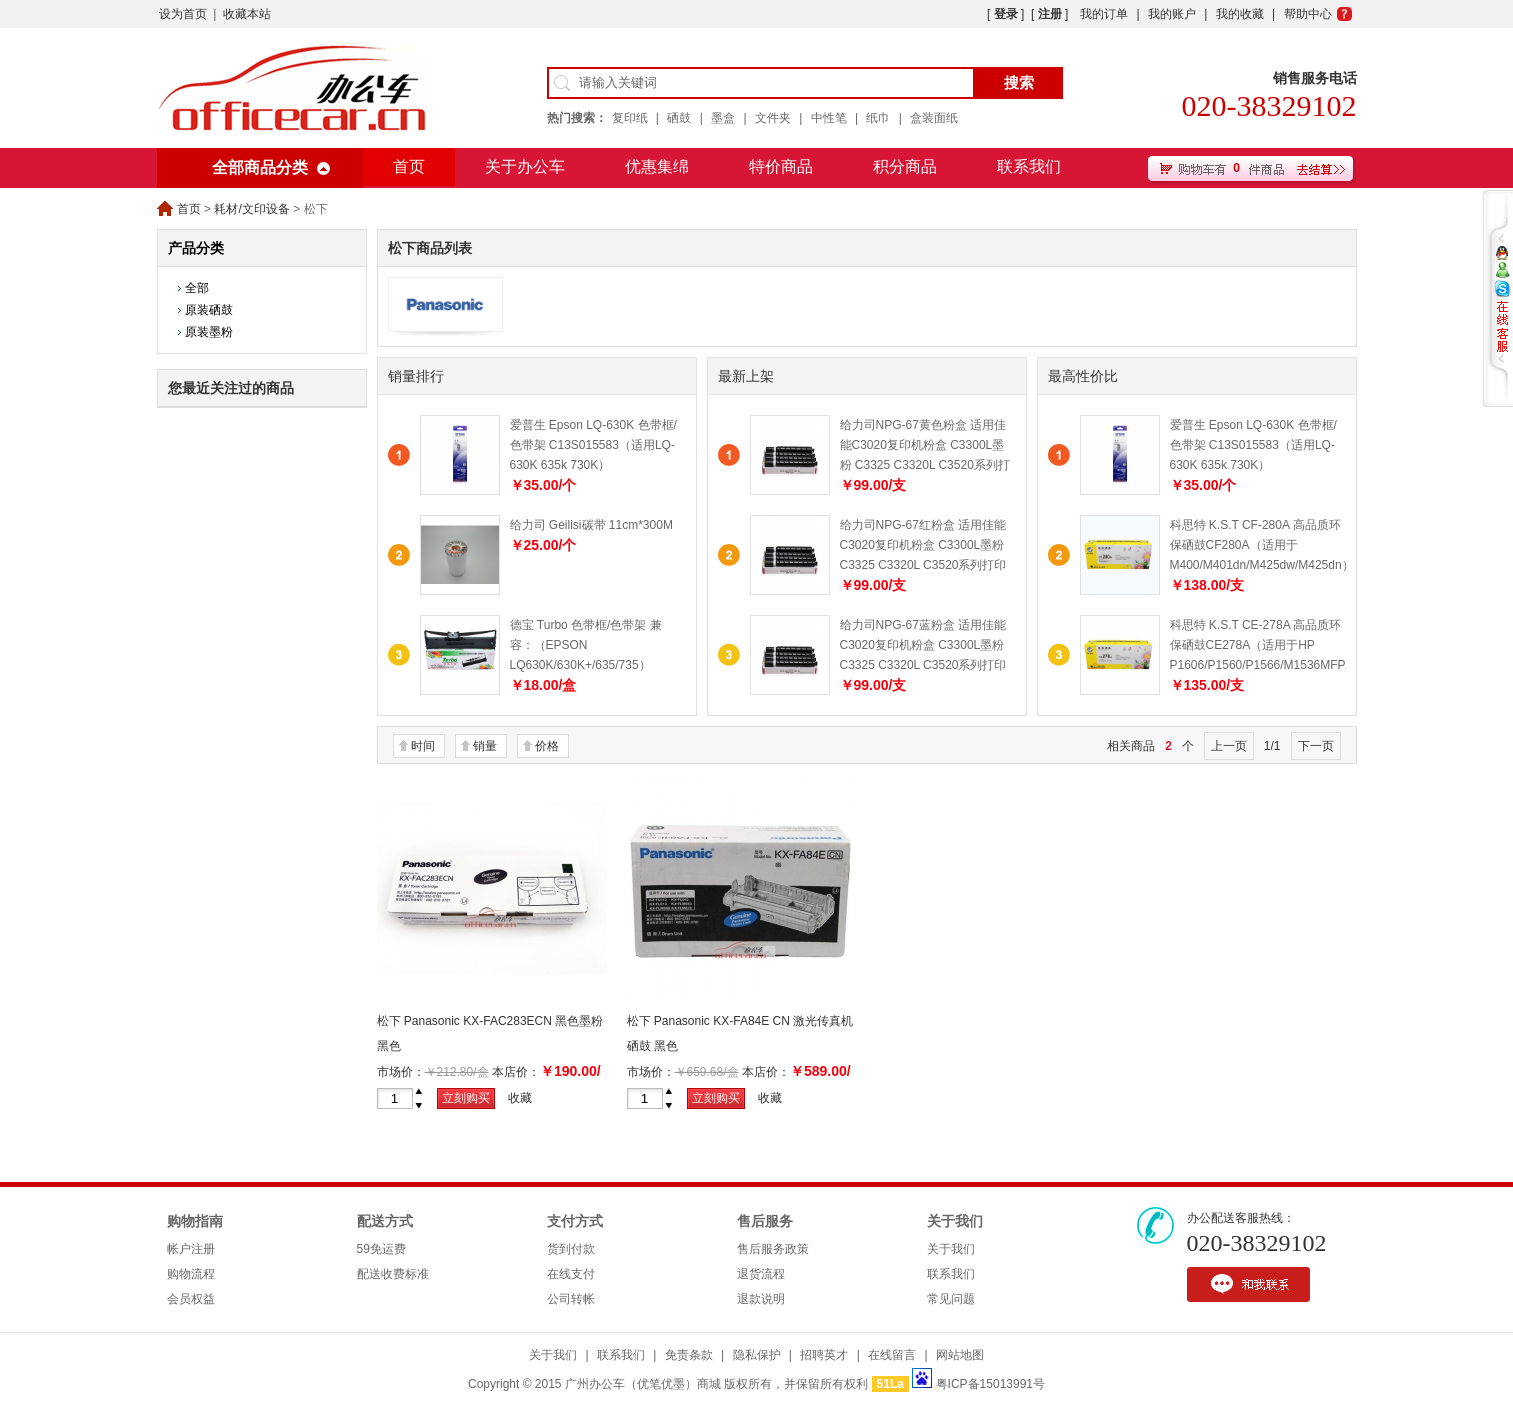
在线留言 (892, 1355)
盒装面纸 (934, 118)
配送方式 (385, 1221)
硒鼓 (679, 118)
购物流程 (191, 1274)
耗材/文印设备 (251, 209)
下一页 (1316, 746)
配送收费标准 (393, 1274)
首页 (409, 166)
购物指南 (195, 1221)
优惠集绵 (657, 166)
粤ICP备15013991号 (990, 1384)
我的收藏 (1240, 14)
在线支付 (571, 1274)
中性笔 (829, 118)
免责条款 (689, 1355)
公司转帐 (571, 1299)
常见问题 (951, 1299)
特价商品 (781, 166)
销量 (485, 746)
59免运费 (381, 1249)
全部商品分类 (260, 167)
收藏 (520, 1098)
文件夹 (773, 118)
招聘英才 (824, 1355)
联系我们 (1029, 166)
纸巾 (878, 118)
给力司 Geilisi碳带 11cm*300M (591, 525)
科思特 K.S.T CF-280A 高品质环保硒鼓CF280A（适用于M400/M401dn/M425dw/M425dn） (1262, 545)
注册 (1050, 14)
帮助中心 (1308, 14)
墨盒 (723, 118)
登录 (1006, 14)
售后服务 (765, 1221)
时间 (423, 746)
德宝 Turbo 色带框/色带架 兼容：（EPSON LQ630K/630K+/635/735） (586, 645)
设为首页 (183, 14)
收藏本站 (247, 14)
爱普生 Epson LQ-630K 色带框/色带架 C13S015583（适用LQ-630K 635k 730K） (593, 445)
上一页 (1229, 746)
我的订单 (1104, 14)
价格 (547, 746)
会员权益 (191, 1299)
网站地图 (960, 1355)
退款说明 (761, 1299)
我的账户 (1172, 14)
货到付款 (571, 1249)
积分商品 (905, 166)
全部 (197, 288)
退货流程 (761, 1274)
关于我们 (955, 1221)
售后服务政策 (773, 1249)
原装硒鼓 (209, 310)
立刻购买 (466, 1098)
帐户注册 (191, 1249)
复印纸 (630, 118)
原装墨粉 (209, 332)
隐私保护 (757, 1355)
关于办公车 (525, 166)
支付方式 (575, 1221)
